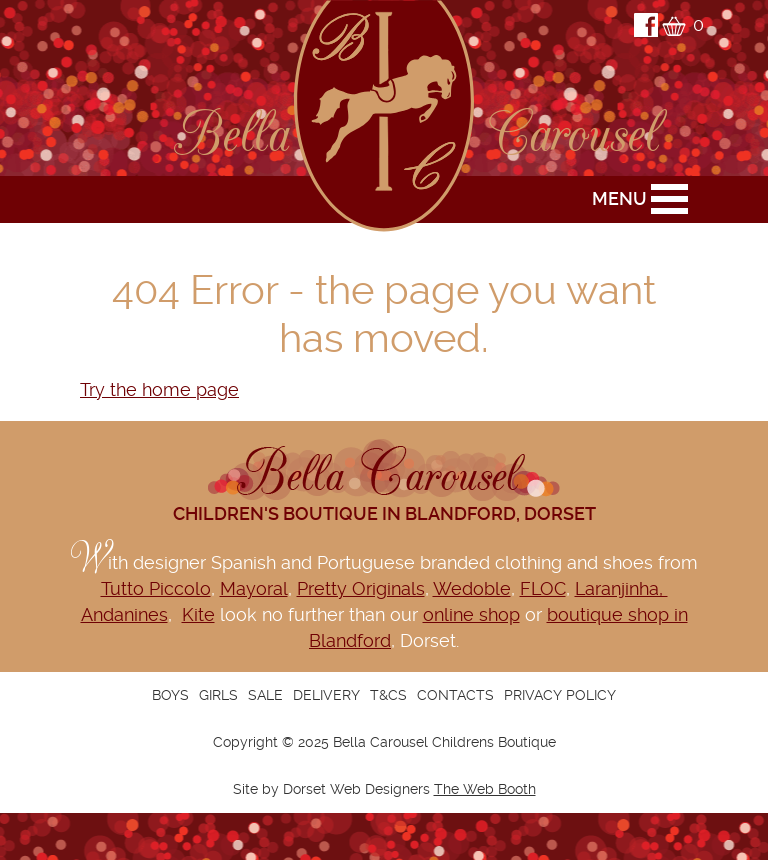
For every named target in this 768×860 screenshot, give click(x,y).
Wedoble (472, 588)
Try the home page (159, 389)
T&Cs (388, 695)
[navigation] (384, 695)
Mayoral (254, 588)
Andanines (124, 614)
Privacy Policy (560, 695)
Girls (218, 695)
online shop (471, 614)
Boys (170, 695)
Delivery (326, 695)
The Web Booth (485, 789)
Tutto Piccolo (156, 588)
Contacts (455, 695)
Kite (198, 614)
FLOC (543, 588)
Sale (265, 695)
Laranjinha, (621, 588)
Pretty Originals (361, 588)
